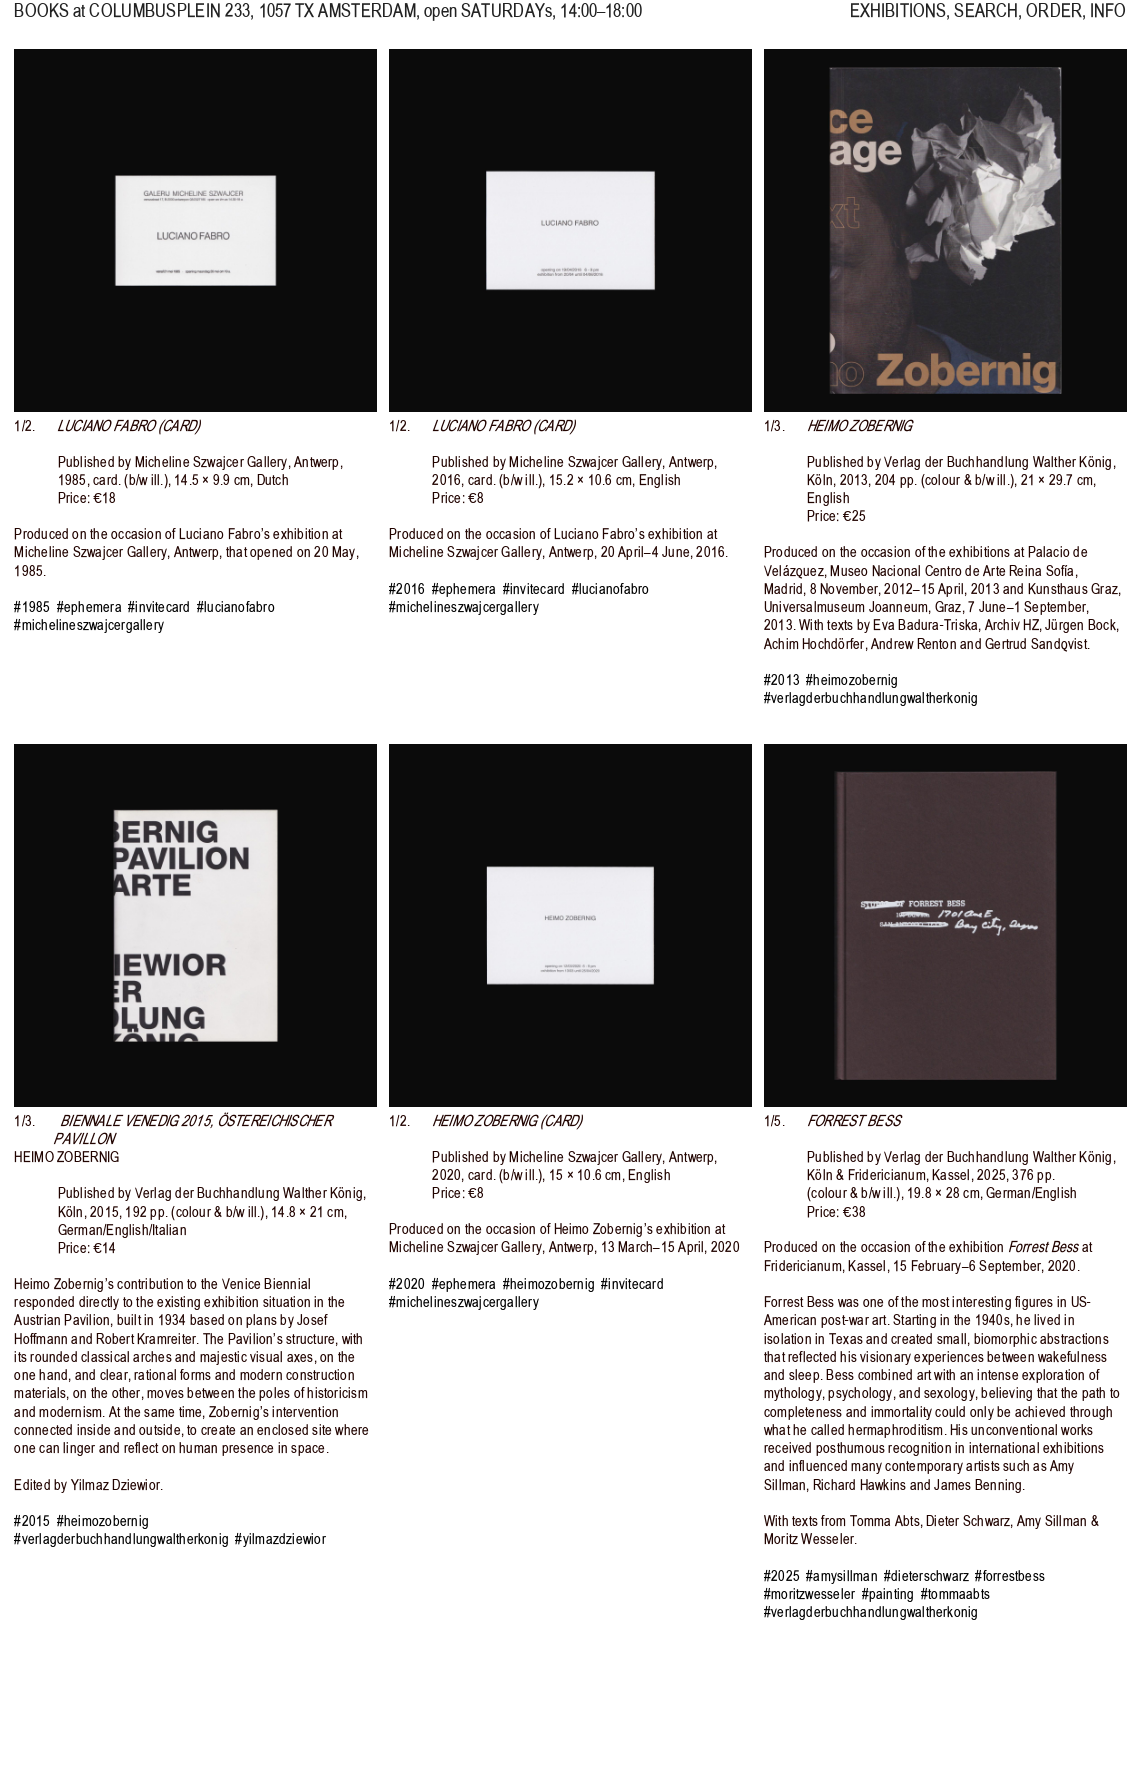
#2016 (407, 589)
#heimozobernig (852, 680)
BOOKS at (49, 21)
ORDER (1054, 21)
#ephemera (89, 607)
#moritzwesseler (809, 1594)
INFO (1108, 21)
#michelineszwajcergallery (89, 625)
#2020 (407, 1284)
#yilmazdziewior (280, 1539)
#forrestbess (1010, 1576)
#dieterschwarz (926, 1576)
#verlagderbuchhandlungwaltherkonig (871, 698)
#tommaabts (955, 1594)
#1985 (32, 607)
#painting (888, 1594)
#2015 (32, 1521)
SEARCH (986, 21)
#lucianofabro (236, 607)
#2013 (782, 680)
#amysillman (842, 1576)
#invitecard (159, 607)
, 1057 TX (252, 21)
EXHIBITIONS (898, 21)
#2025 (782, 1576)
